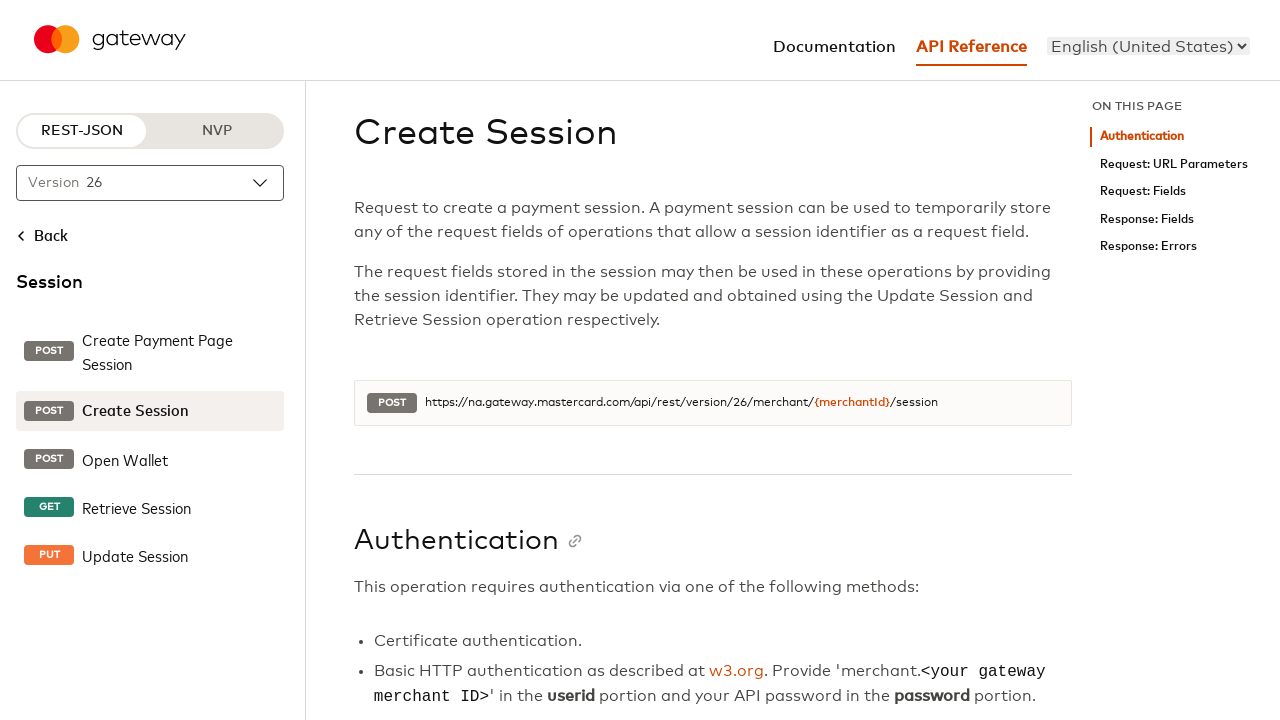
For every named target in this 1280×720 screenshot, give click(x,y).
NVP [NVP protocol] (217, 131)
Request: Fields (1143, 191)
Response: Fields (1147, 219)
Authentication (1142, 136)
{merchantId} (852, 403)
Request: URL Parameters (1174, 164)
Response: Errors (1148, 246)
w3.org (736, 672)
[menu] (1148, 46)
